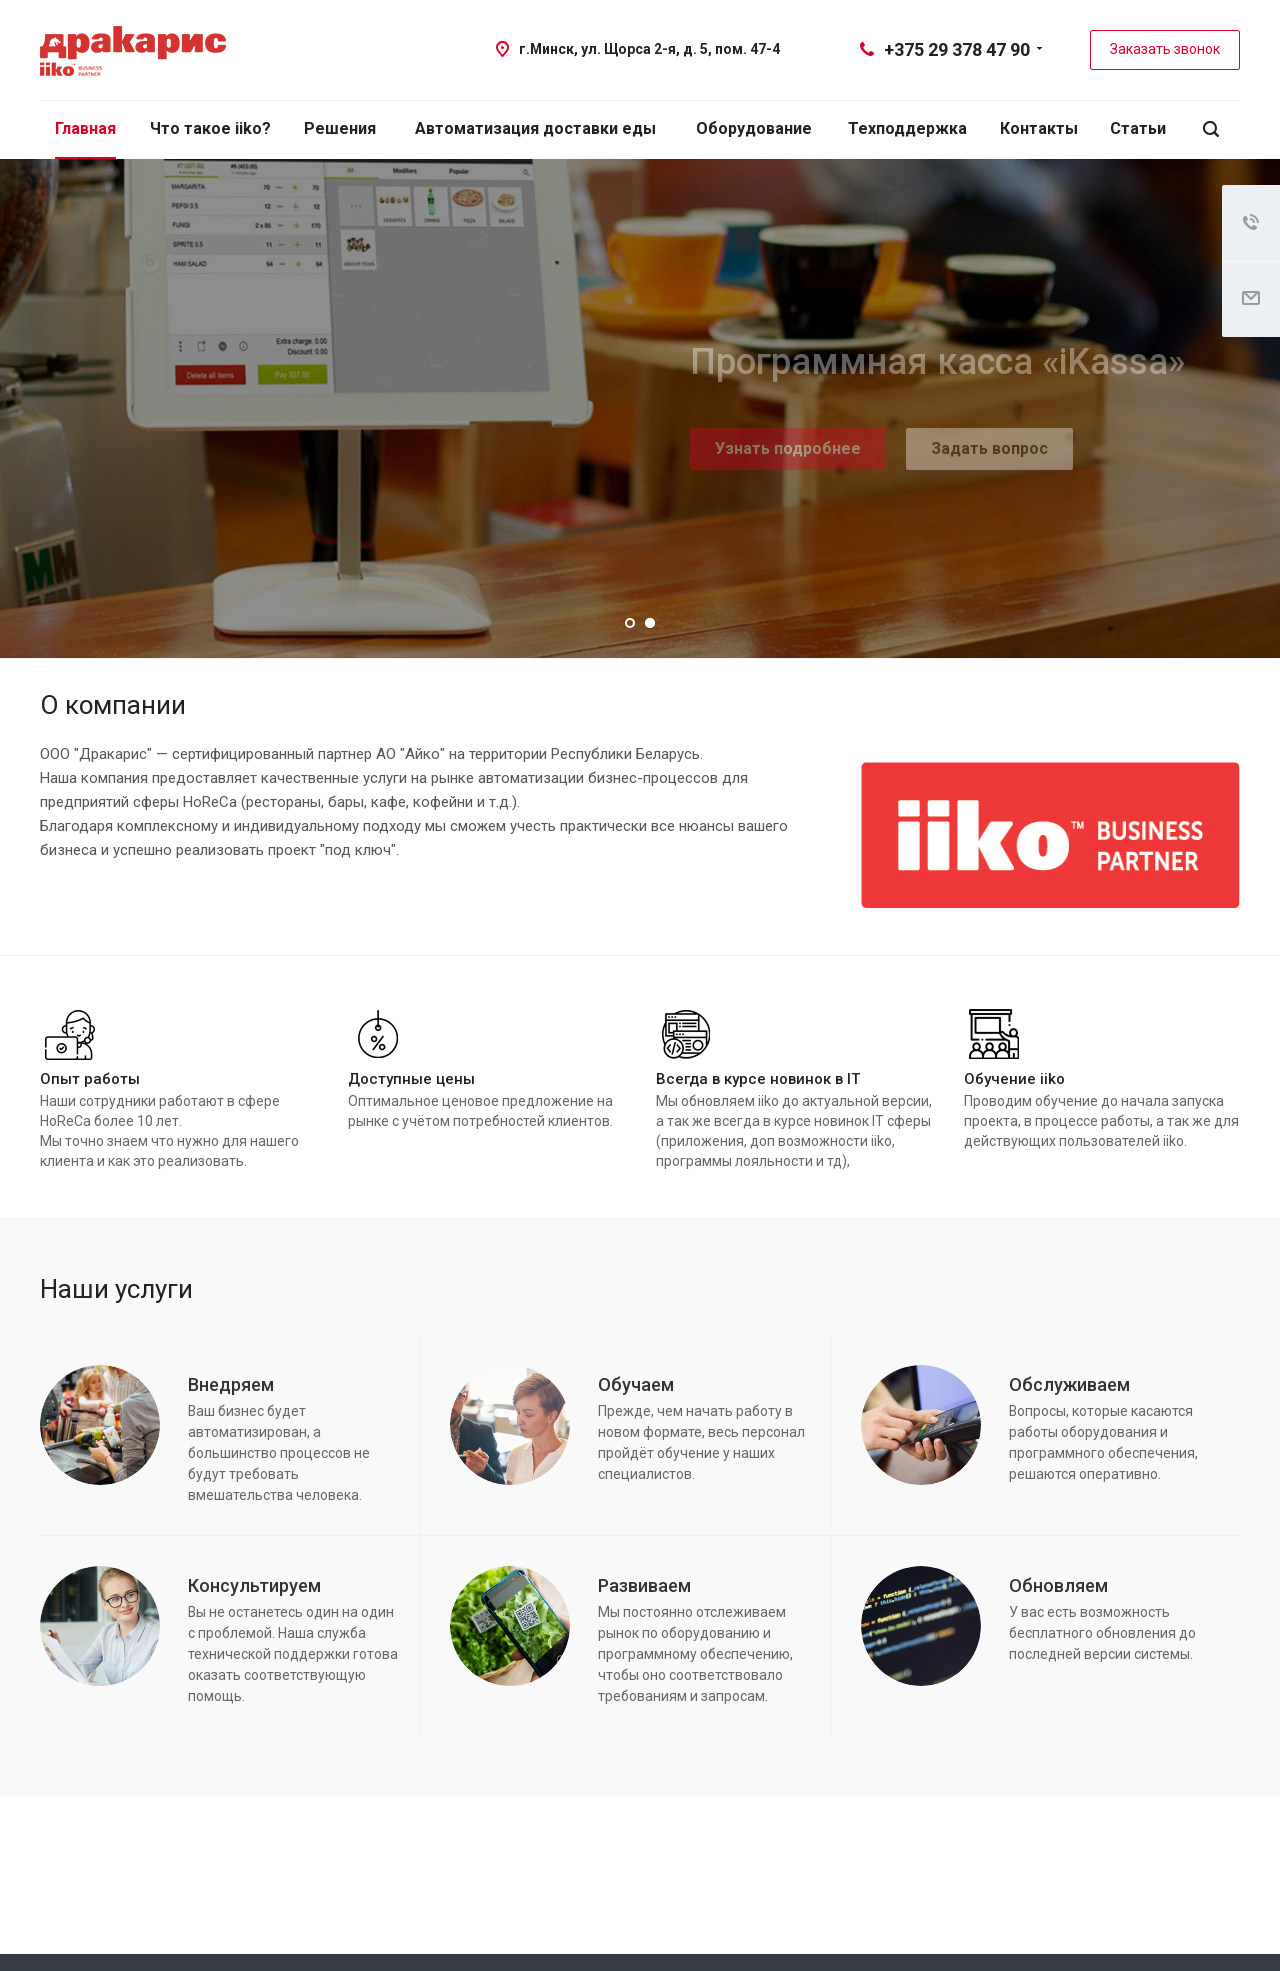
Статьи (1138, 128)
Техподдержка (907, 128)
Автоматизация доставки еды (535, 128)
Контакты (1039, 128)
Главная (85, 128)
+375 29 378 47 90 (957, 49)
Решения (340, 128)
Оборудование (754, 128)
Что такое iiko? (210, 128)
